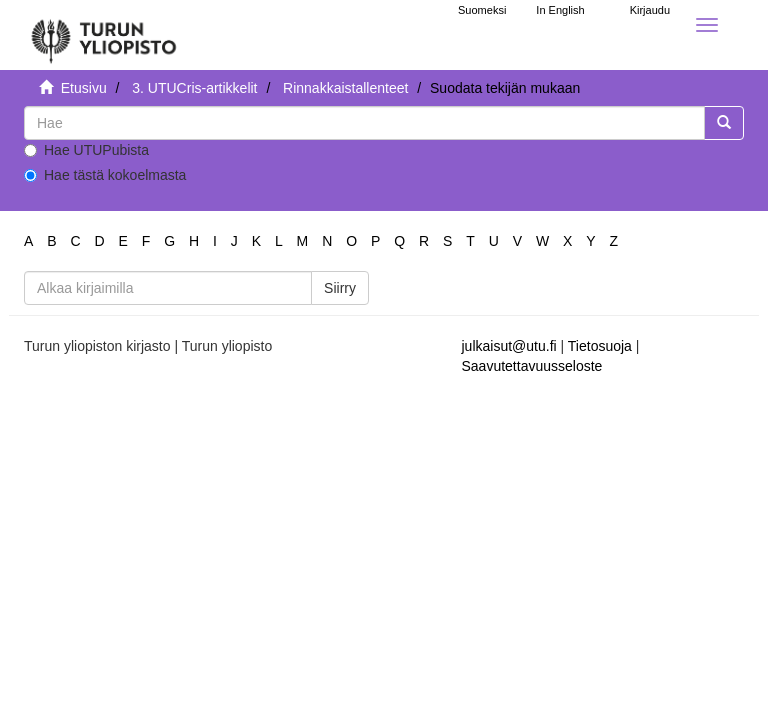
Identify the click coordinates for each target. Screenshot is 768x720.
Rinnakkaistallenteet (345, 88)
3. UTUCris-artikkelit (194, 88)
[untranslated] (364, 123)
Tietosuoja (600, 346)
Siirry (340, 288)
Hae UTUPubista (86, 150)
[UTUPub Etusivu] (104, 35)
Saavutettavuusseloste (532, 366)
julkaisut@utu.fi (509, 346)
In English (560, 10)
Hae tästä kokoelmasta (105, 175)
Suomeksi (482, 10)
